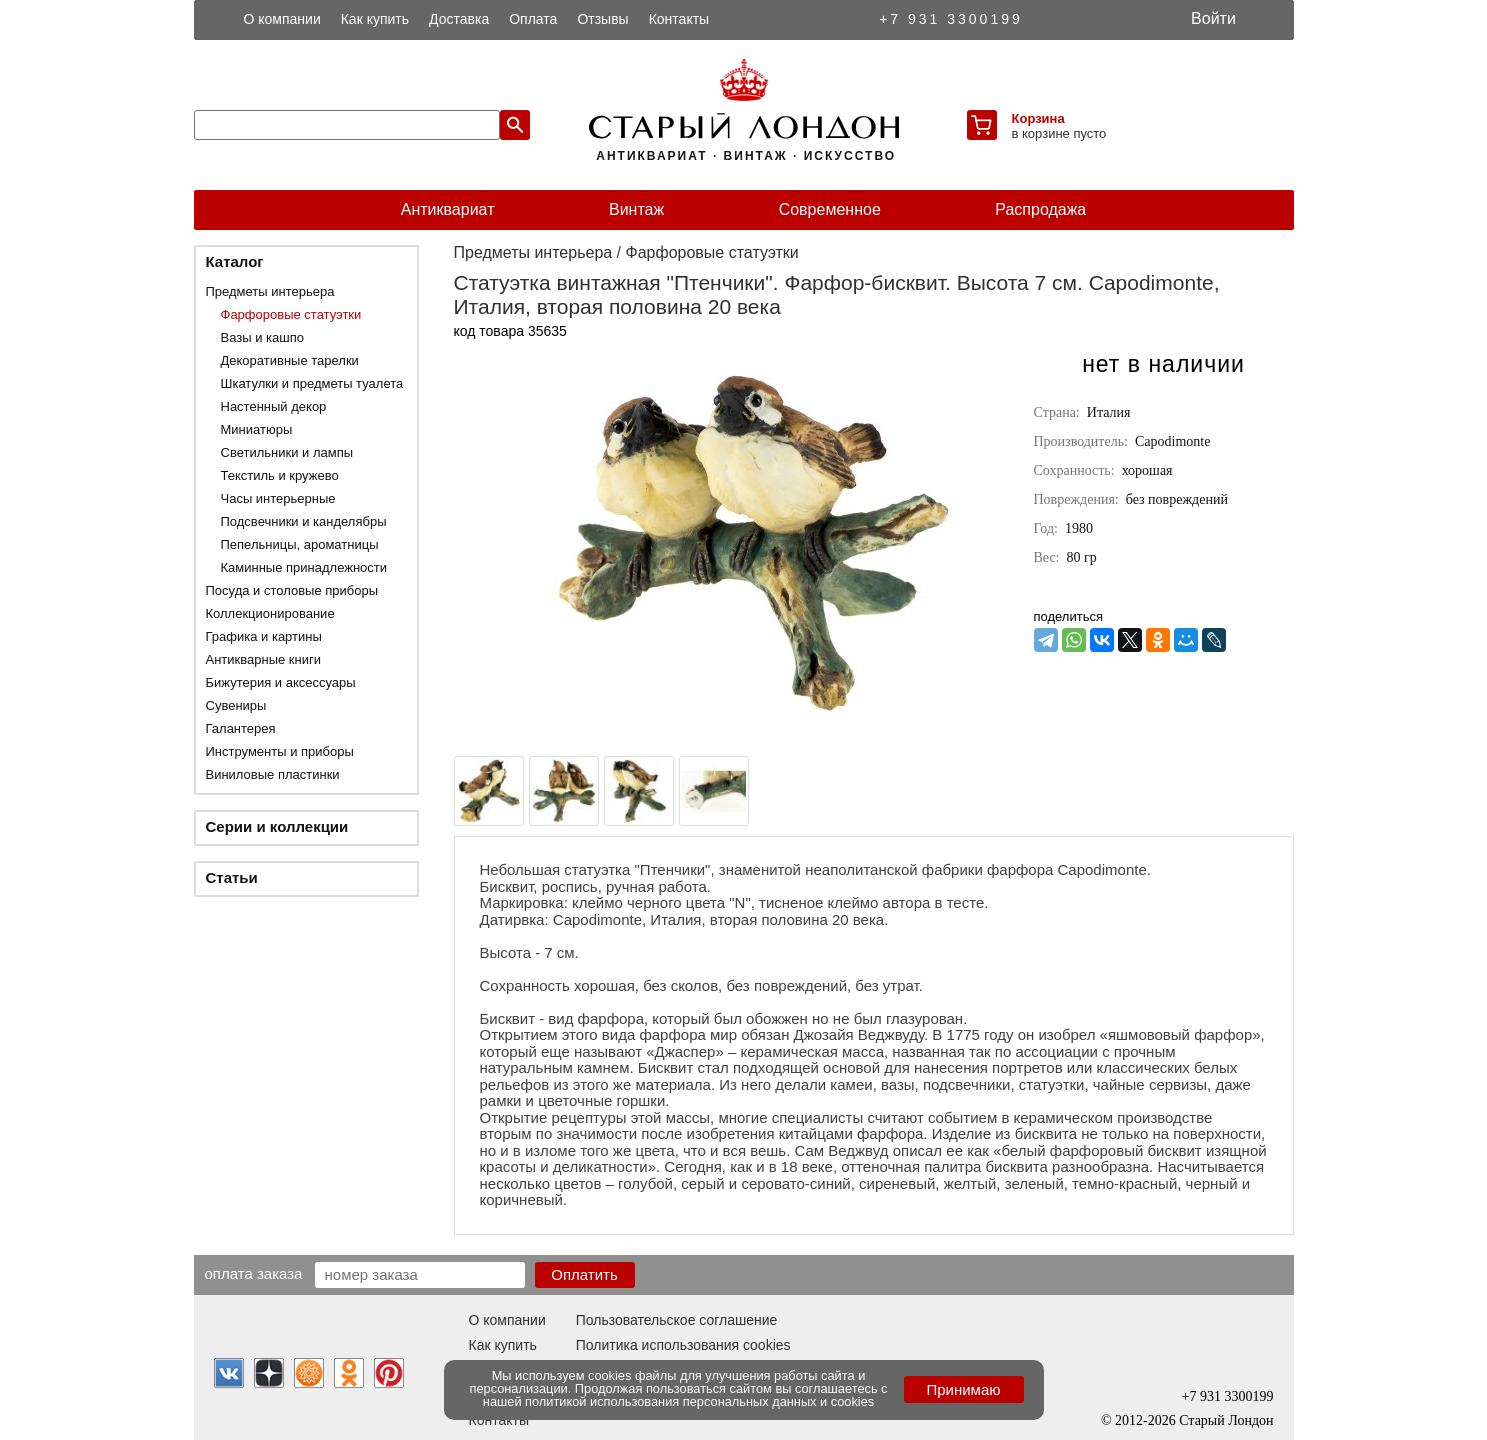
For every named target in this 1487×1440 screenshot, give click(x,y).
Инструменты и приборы (280, 751)
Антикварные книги (263, 659)
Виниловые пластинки (273, 774)
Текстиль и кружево (280, 475)
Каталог (235, 261)
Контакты (679, 19)
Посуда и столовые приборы (292, 590)
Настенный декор (274, 406)
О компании (282, 19)
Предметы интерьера (270, 291)
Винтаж (636, 209)
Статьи (232, 877)
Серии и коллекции (277, 826)
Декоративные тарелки (290, 360)
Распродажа (1040, 209)
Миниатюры (257, 429)
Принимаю (963, 1389)
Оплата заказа (254, 1273)
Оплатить (584, 1274)
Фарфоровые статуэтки (291, 314)
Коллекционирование (270, 613)
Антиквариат (448, 209)
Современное (830, 209)
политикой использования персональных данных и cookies (699, 1401)
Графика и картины (264, 636)
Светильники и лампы (287, 452)
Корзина (1038, 118)
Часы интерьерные (278, 498)
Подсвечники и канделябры (304, 521)
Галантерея (241, 728)
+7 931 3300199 (951, 19)
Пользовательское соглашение (677, 1320)
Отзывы (602, 19)
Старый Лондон (1226, 1420)
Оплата (533, 19)
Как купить (375, 19)
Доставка (459, 19)
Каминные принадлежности (304, 567)
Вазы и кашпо (262, 337)
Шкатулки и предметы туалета (312, 383)
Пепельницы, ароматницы (300, 544)
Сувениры (236, 705)
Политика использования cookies (683, 1345)
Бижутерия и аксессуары (281, 682)
